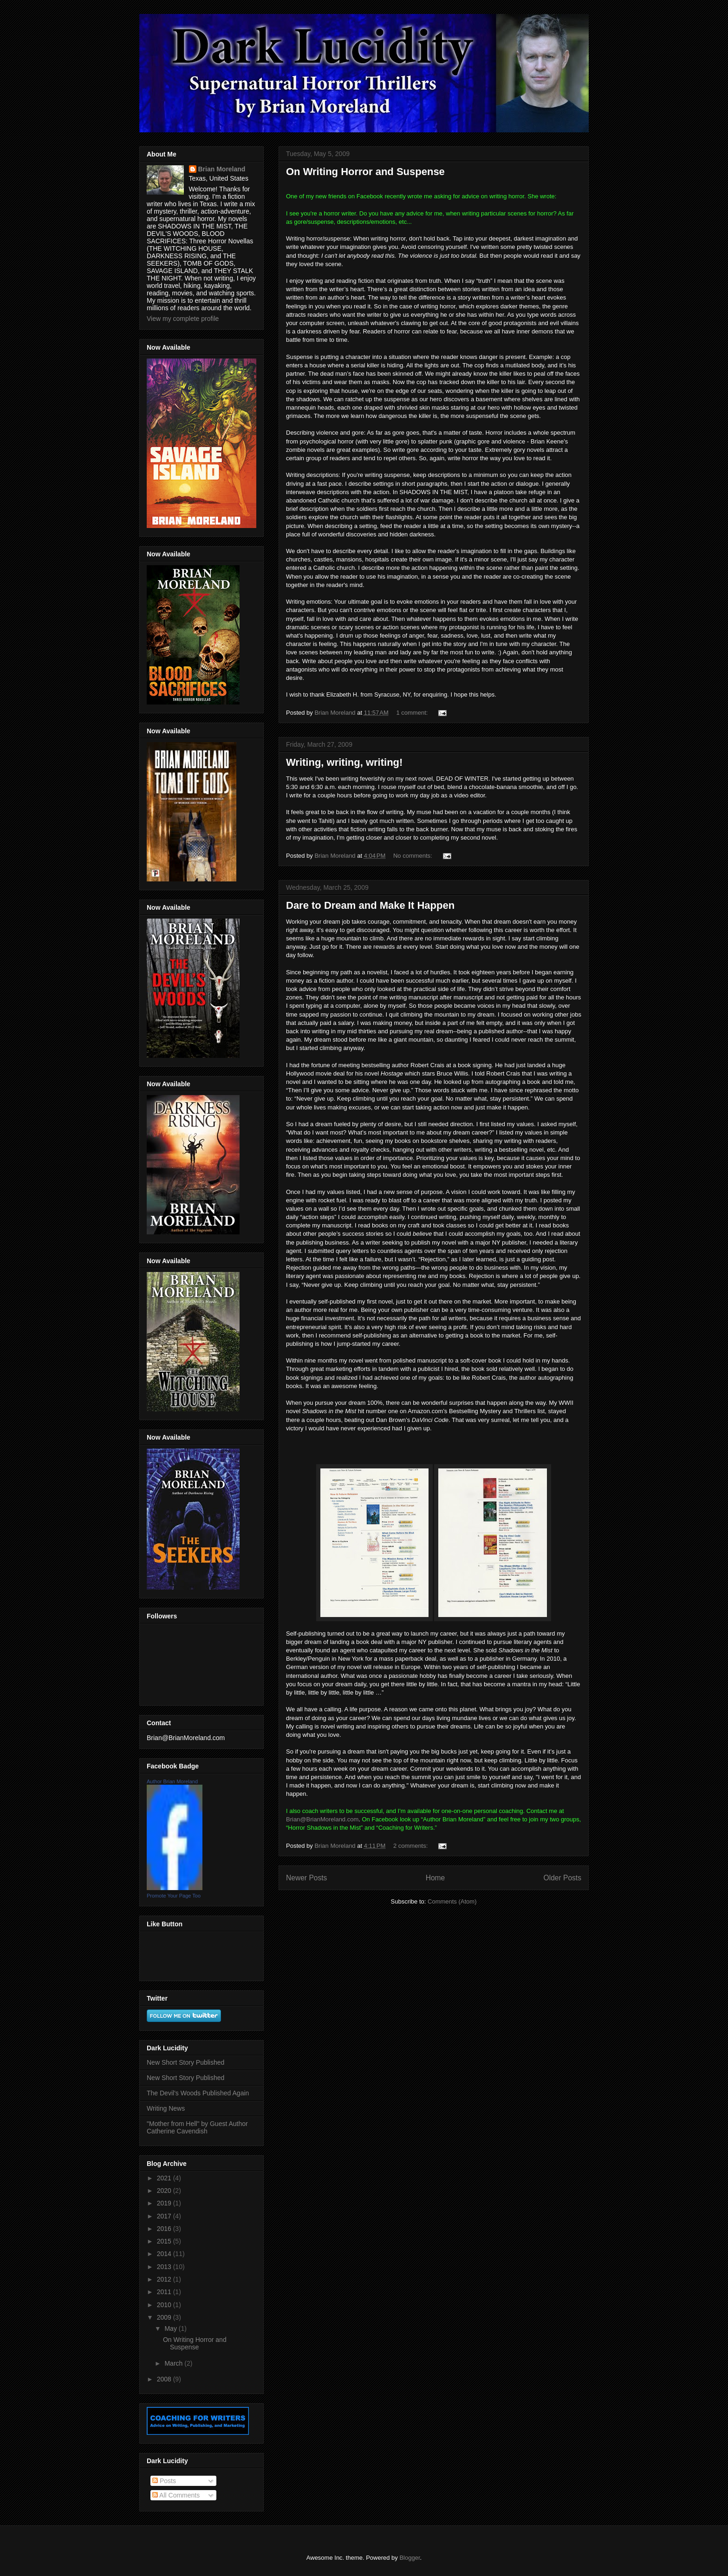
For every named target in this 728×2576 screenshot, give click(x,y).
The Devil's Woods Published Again (198, 2093)
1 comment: (412, 712)
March (174, 2363)
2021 (165, 2178)
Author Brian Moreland (172, 1781)
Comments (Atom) (452, 1901)
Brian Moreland (222, 169)
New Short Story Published (185, 2062)
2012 (165, 2279)
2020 (165, 2190)
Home (435, 1878)
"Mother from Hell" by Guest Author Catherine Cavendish (197, 2127)
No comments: (413, 855)
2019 (165, 2203)
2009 (165, 2317)
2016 (165, 2228)
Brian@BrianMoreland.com (322, 1819)
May (171, 2328)
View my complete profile (183, 318)
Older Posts (562, 1878)
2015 (165, 2241)
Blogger (409, 2557)
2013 (165, 2266)
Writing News (166, 2108)
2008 (165, 2379)
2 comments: (411, 1845)
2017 (165, 2216)
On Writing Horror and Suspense (365, 171)
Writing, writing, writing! (344, 762)
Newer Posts (306, 1878)
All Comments (176, 2495)
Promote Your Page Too (174, 1895)
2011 (165, 2292)
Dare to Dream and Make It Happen (370, 905)
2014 (165, 2253)
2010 (165, 2305)
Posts (164, 2481)
